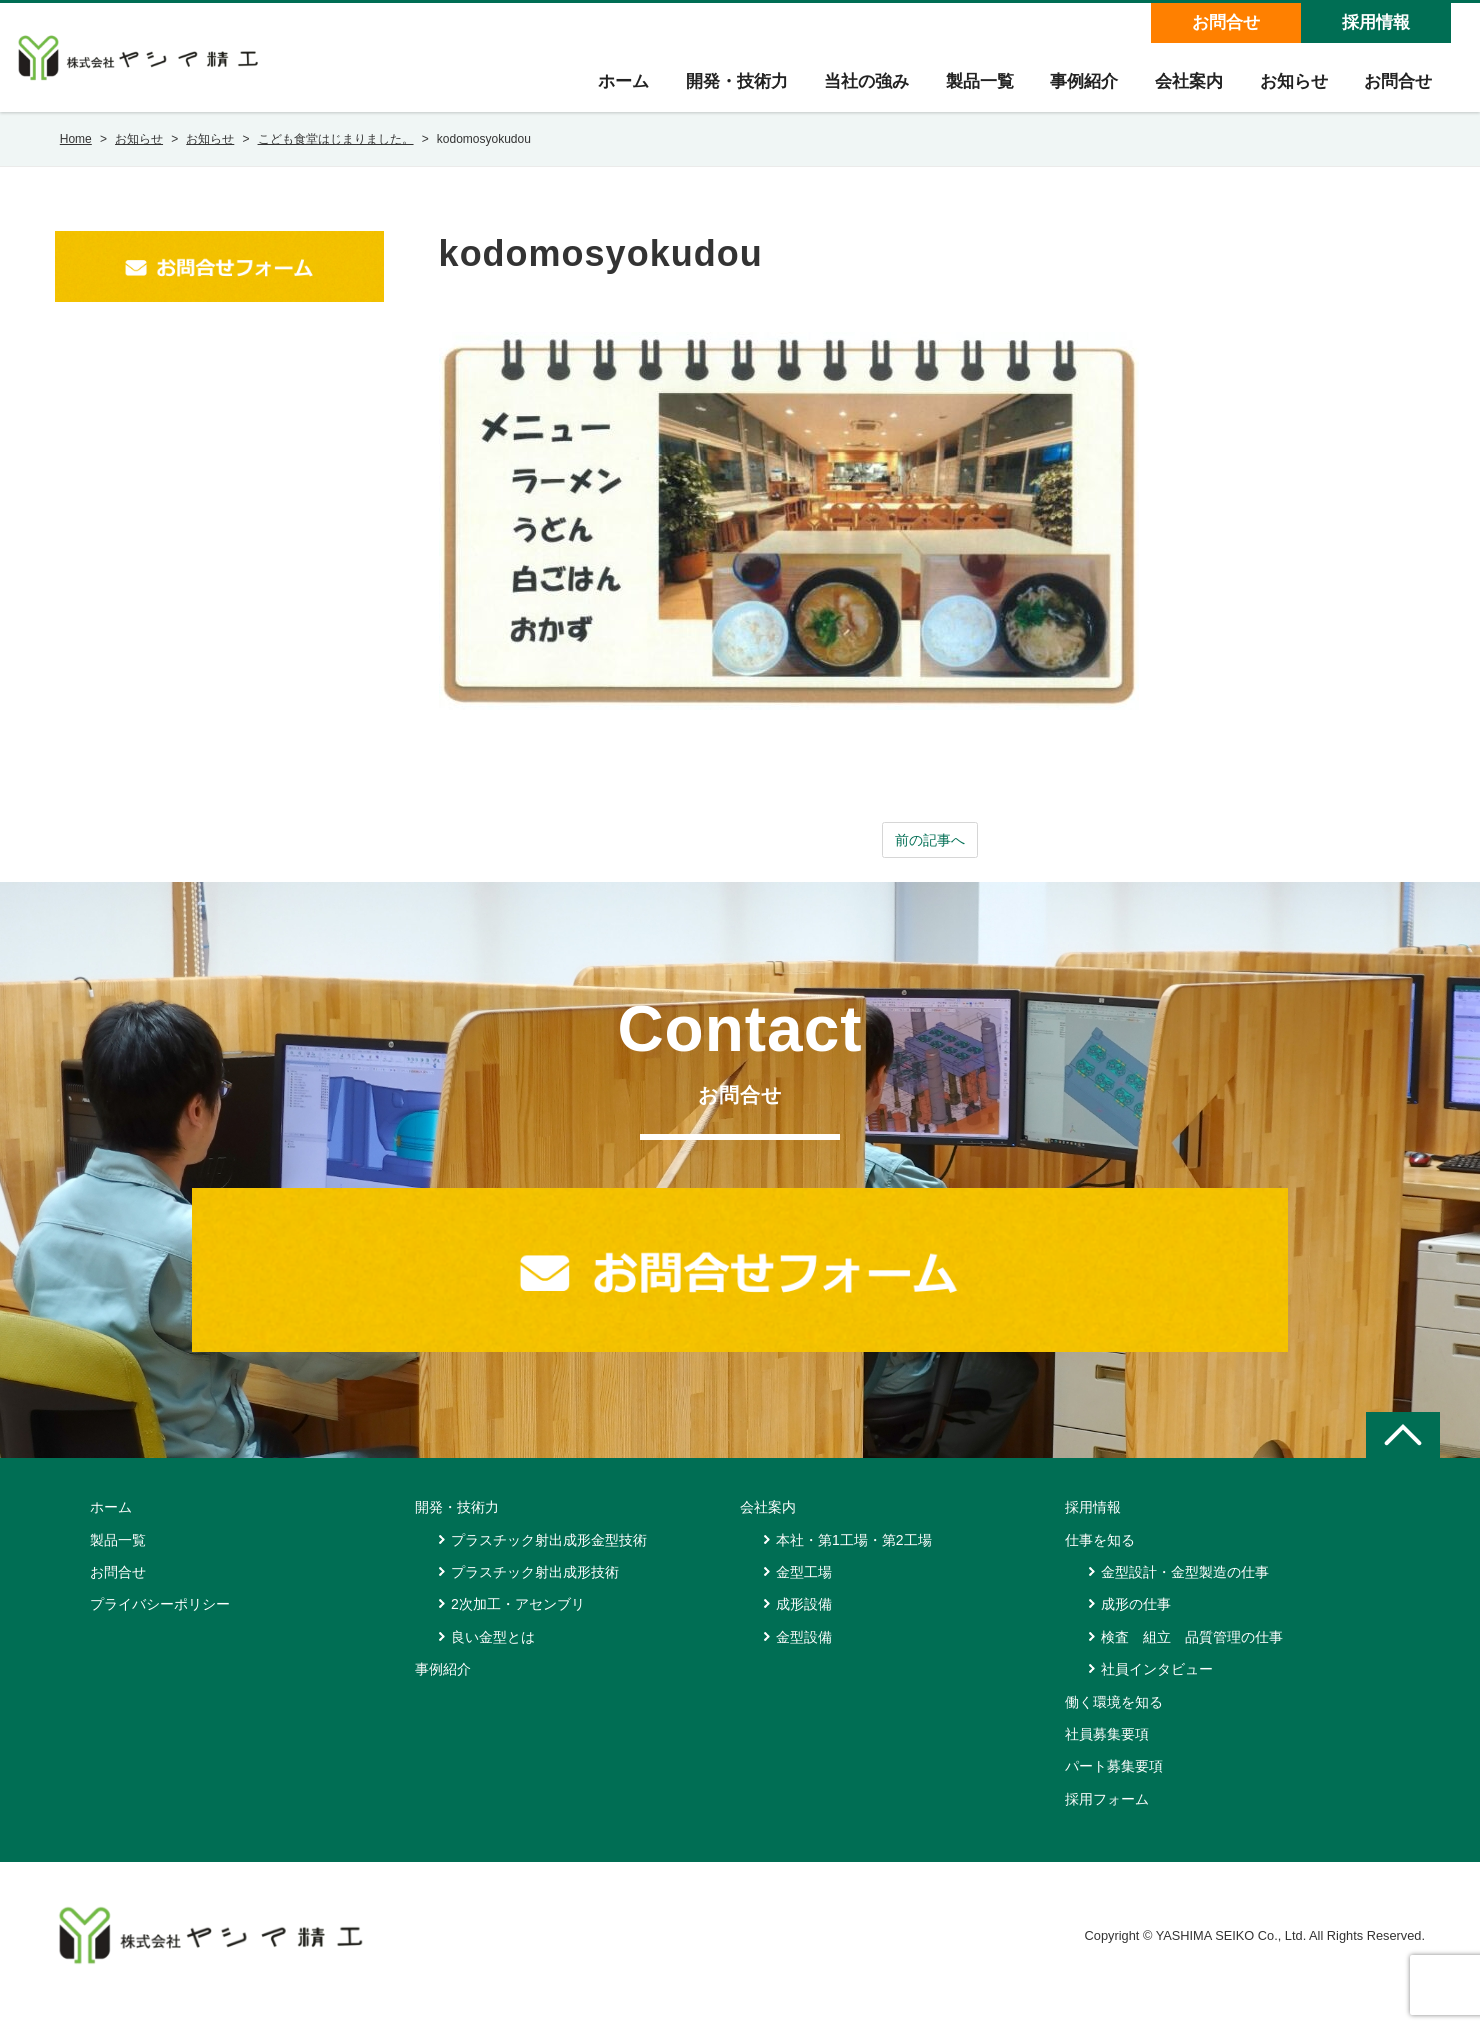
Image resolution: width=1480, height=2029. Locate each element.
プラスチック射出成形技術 (535, 1593)
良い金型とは (493, 1658)
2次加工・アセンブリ (518, 1625)
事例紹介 (1071, 91)
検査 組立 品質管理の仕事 (1192, 1658)
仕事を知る (1100, 1561)
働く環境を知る (1114, 1723)
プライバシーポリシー (160, 1625)
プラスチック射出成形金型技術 (549, 1561)
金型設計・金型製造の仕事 (1185, 1593)
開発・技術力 (713, 91)
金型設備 (804, 1658)
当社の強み (846, 91)
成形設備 (804, 1625)
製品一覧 (963, 91)
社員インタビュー (1157, 1690)
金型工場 (804, 1593)
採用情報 (1374, 22)
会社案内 (1179, 91)
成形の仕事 (1136, 1625)
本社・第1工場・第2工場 (854, 1561)
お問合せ (1224, 22)
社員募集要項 (1107, 1755)
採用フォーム (1107, 1820)
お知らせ (1287, 91)
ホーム (596, 91)
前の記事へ (930, 859)
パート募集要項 (1114, 1787)
